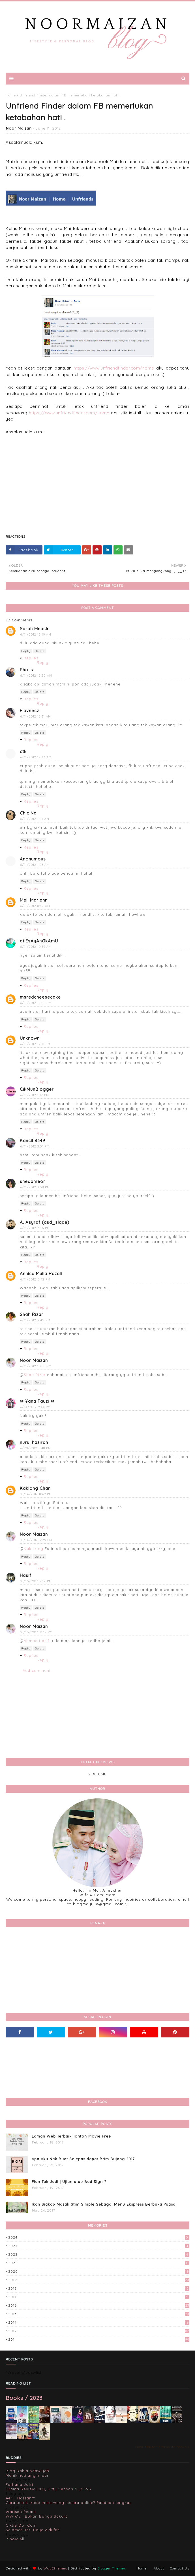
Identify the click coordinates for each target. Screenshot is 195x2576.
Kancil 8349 (32, 1140)
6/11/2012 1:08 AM (35, 865)
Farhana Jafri (19, 2484)
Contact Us (179, 2568)
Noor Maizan (19, 128)
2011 (98, 2339)
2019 (98, 2280)
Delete (39, 651)
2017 (98, 2297)
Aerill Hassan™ (20, 2498)
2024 (98, 2237)
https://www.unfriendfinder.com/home (114, 368)
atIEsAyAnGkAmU (39, 941)
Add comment (37, 1670)
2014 (98, 2322)
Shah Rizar (31, 1314)
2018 (98, 2288)
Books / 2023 (24, 2397)
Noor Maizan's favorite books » (162, 2447)
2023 (98, 2246)
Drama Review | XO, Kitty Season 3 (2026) (48, 2489)
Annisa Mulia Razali (41, 1273)
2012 (98, 2331)
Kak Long (33, 1548)
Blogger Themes (111, 2568)
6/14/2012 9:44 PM (35, 1407)
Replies (30, 658)
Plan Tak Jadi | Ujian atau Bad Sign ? (69, 2181)
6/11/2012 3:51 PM (35, 1146)
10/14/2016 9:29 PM (36, 1540)
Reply (26, 651)
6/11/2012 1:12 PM (34, 1095)
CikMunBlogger (37, 1089)
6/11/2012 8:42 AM (35, 906)
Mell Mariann (34, 900)
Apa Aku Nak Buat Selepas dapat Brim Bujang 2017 (83, 2159)
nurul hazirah (34, 1442)
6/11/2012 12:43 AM (36, 757)
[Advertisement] (97, 488)
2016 (98, 2305)
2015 (98, 2314)
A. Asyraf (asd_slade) (44, 1222)
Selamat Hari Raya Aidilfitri (33, 2530)
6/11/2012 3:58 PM (35, 1187)
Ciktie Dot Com (21, 2525)
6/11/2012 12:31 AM (35, 716)
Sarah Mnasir (34, 628)
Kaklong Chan (35, 1488)
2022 (98, 2254)
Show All (15, 2539)
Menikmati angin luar (27, 2475)
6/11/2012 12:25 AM (36, 676)
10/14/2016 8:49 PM (36, 1494)
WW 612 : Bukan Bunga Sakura (37, 2516)
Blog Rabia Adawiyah (27, 2471)
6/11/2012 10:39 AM (36, 947)
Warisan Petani (21, 2511)
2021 (98, 2263)
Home (11, 95)
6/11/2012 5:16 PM (35, 1228)
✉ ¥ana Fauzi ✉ (37, 1401)
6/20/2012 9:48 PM (35, 1448)
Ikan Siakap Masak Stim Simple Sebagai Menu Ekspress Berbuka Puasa (103, 2204)
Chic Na (28, 813)
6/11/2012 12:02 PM (36, 1003)
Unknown (30, 1038)
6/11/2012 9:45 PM (35, 1320)
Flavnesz (29, 710)
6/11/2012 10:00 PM (36, 1366)
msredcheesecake (40, 997)
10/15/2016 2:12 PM (36, 1581)
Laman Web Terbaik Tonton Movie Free (71, 2136)
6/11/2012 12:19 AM (35, 634)
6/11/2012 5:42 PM (35, 1279)
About (159, 2568)
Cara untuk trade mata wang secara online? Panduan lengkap (69, 2502)
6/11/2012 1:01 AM (34, 819)
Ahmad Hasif (36, 1640)
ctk (23, 751)
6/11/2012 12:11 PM (35, 1044)
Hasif (25, 1575)
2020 (98, 2271)
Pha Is (26, 669)
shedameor (32, 1181)
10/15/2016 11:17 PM (36, 1632)
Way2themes (55, 2568)
